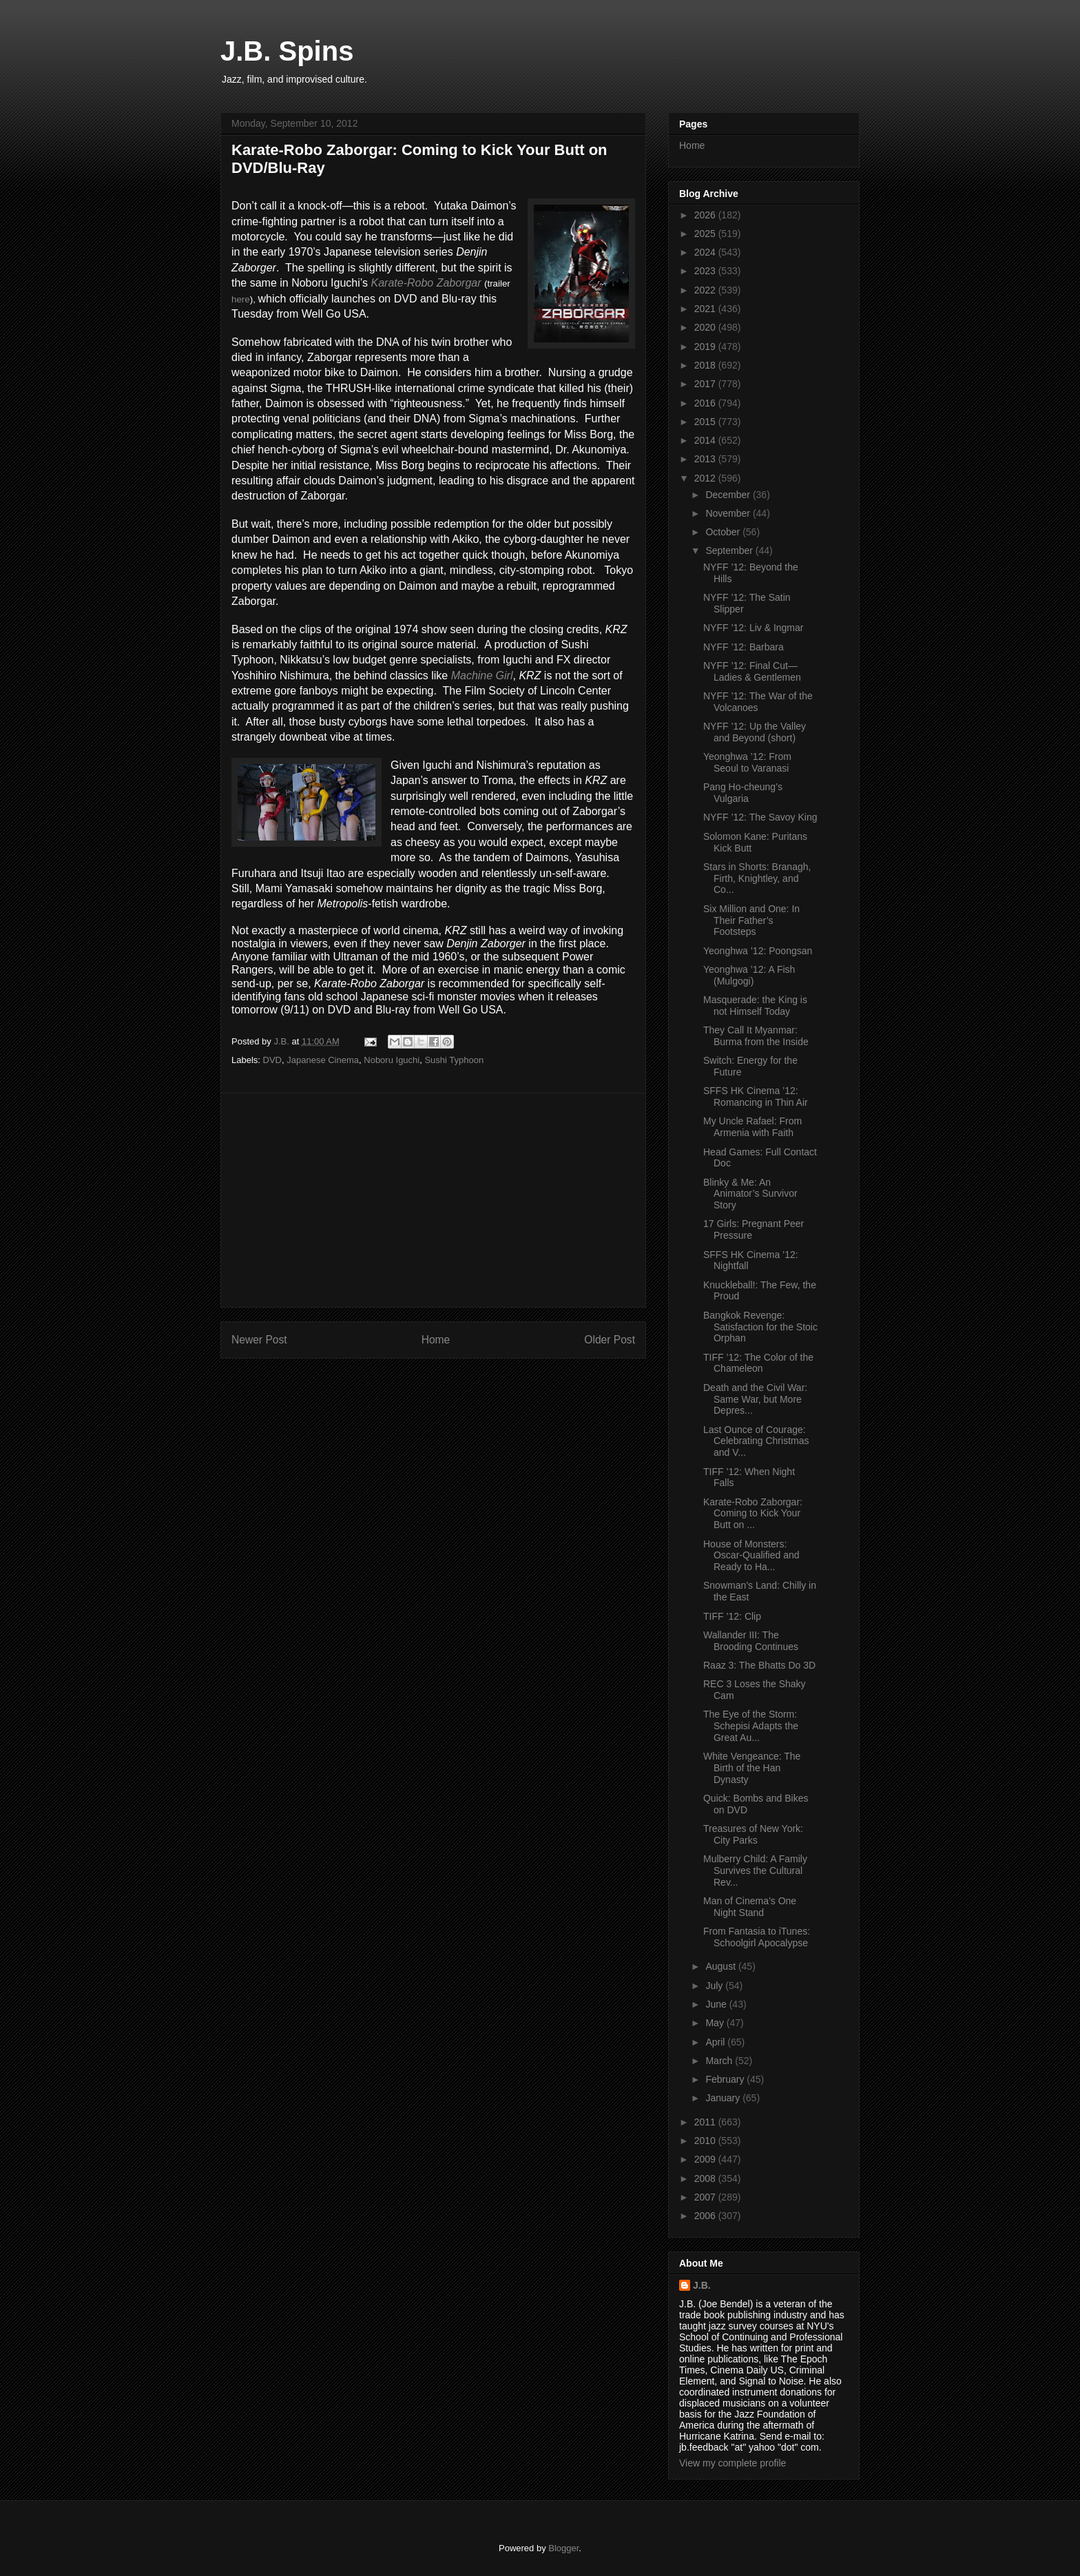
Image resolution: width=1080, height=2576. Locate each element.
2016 (706, 403)
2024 (706, 252)
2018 (706, 365)
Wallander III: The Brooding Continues (750, 1640)
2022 (706, 290)
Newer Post (259, 1340)
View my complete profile (732, 2463)
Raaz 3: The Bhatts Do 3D (759, 1665)
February (726, 2079)
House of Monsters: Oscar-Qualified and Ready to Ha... (751, 1555)
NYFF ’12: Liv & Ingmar (753, 627)
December (728, 494)
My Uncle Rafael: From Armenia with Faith (752, 1126)
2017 (706, 383)
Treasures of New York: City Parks (753, 1834)
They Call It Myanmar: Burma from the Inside (756, 1035)
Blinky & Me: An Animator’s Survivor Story (750, 1194)
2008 (706, 2178)
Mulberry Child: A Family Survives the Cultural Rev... (755, 1870)
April (716, 2042)
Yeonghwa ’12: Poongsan (757, 950)
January (723, 2097)
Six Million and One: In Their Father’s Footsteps (751, 920)
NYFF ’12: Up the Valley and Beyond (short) (754, 732)
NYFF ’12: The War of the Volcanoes (758, 701)
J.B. (702, 2285)
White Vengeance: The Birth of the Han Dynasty (751, 1768)
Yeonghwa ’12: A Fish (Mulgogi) (749, 975)
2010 (706, 2140)
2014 (706, 440)
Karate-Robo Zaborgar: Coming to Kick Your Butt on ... (752, 1513)
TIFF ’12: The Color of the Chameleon (758, 1363)
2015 (706, 421)
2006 (706, 2215)
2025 (706, 233)
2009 (706, 2159)
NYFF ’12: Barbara (743, 646)
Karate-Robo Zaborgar (426, 283)
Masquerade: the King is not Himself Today (755, 1005)
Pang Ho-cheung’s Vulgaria (742, 792)
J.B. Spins (286, 51)
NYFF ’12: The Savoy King (760, 817)
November (728, 513)
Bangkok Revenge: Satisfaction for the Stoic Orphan (760, 1327)
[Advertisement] (433, 1200)
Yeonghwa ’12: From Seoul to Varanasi (747, 762)
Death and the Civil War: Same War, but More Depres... (755, 1399)
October (723, 531)
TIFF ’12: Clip (732, 1616)
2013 (706, 458)
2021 (706, 308)
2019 (706, 346)
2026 (706, 214)
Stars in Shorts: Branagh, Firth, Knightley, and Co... (757, 878)
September (730, 550)
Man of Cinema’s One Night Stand (749, 1906)
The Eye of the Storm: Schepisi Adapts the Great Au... (750, 1726)
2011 (706, 2121)
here (240, 299)
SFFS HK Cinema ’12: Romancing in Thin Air (755, 1096)
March (720, 2060)
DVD (272, 1060)
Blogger (563, 2548)
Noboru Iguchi (391, 1060)
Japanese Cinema (323, 1060)
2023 (706, 270)
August (721, 1966)
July (715, 1985)
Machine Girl (482, 675)
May (715, 2022)
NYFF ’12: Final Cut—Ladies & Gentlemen (752, 671)
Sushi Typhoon (454, 1060)
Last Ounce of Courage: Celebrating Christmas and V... (756, 1441)
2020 (706, 327)
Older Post (609, 1340)
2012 (706, 478)
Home (436, 1340)
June (717, 2004)
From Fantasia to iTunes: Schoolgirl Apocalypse (756, 1937)
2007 (706, 2197)
